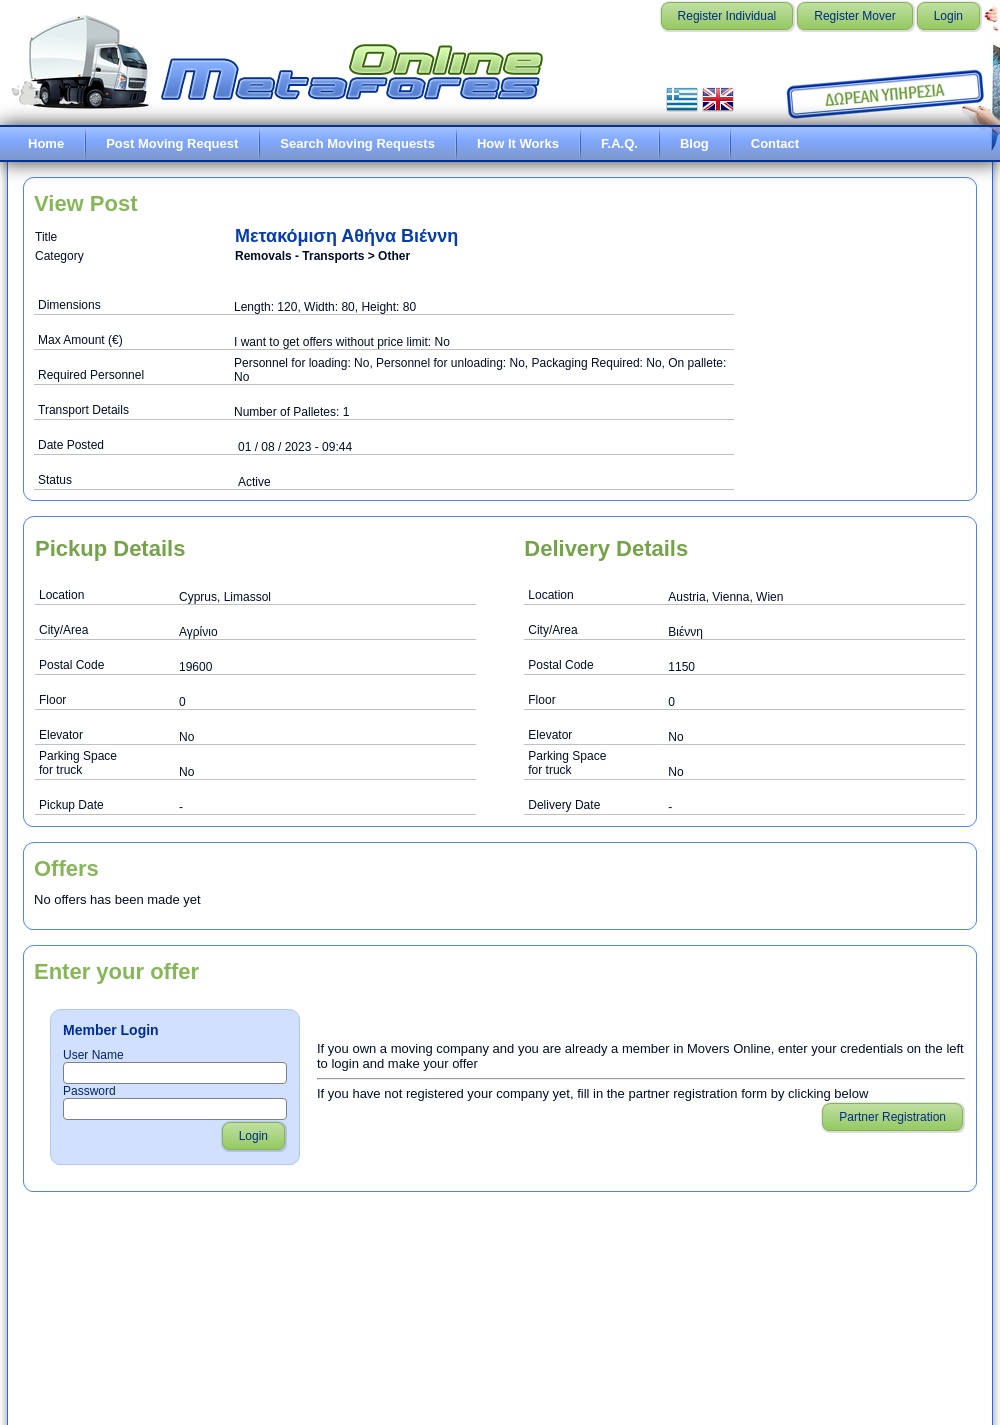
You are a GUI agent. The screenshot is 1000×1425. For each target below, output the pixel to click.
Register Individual (727, 16)
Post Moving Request (172, 143)
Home (46, 143)
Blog (694, 143)
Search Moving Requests (357, 143)
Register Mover (854, 16)
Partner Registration (892, 1117)
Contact (775, 143)
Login (948, 16)
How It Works (518, 143)
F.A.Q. (619, 143)
